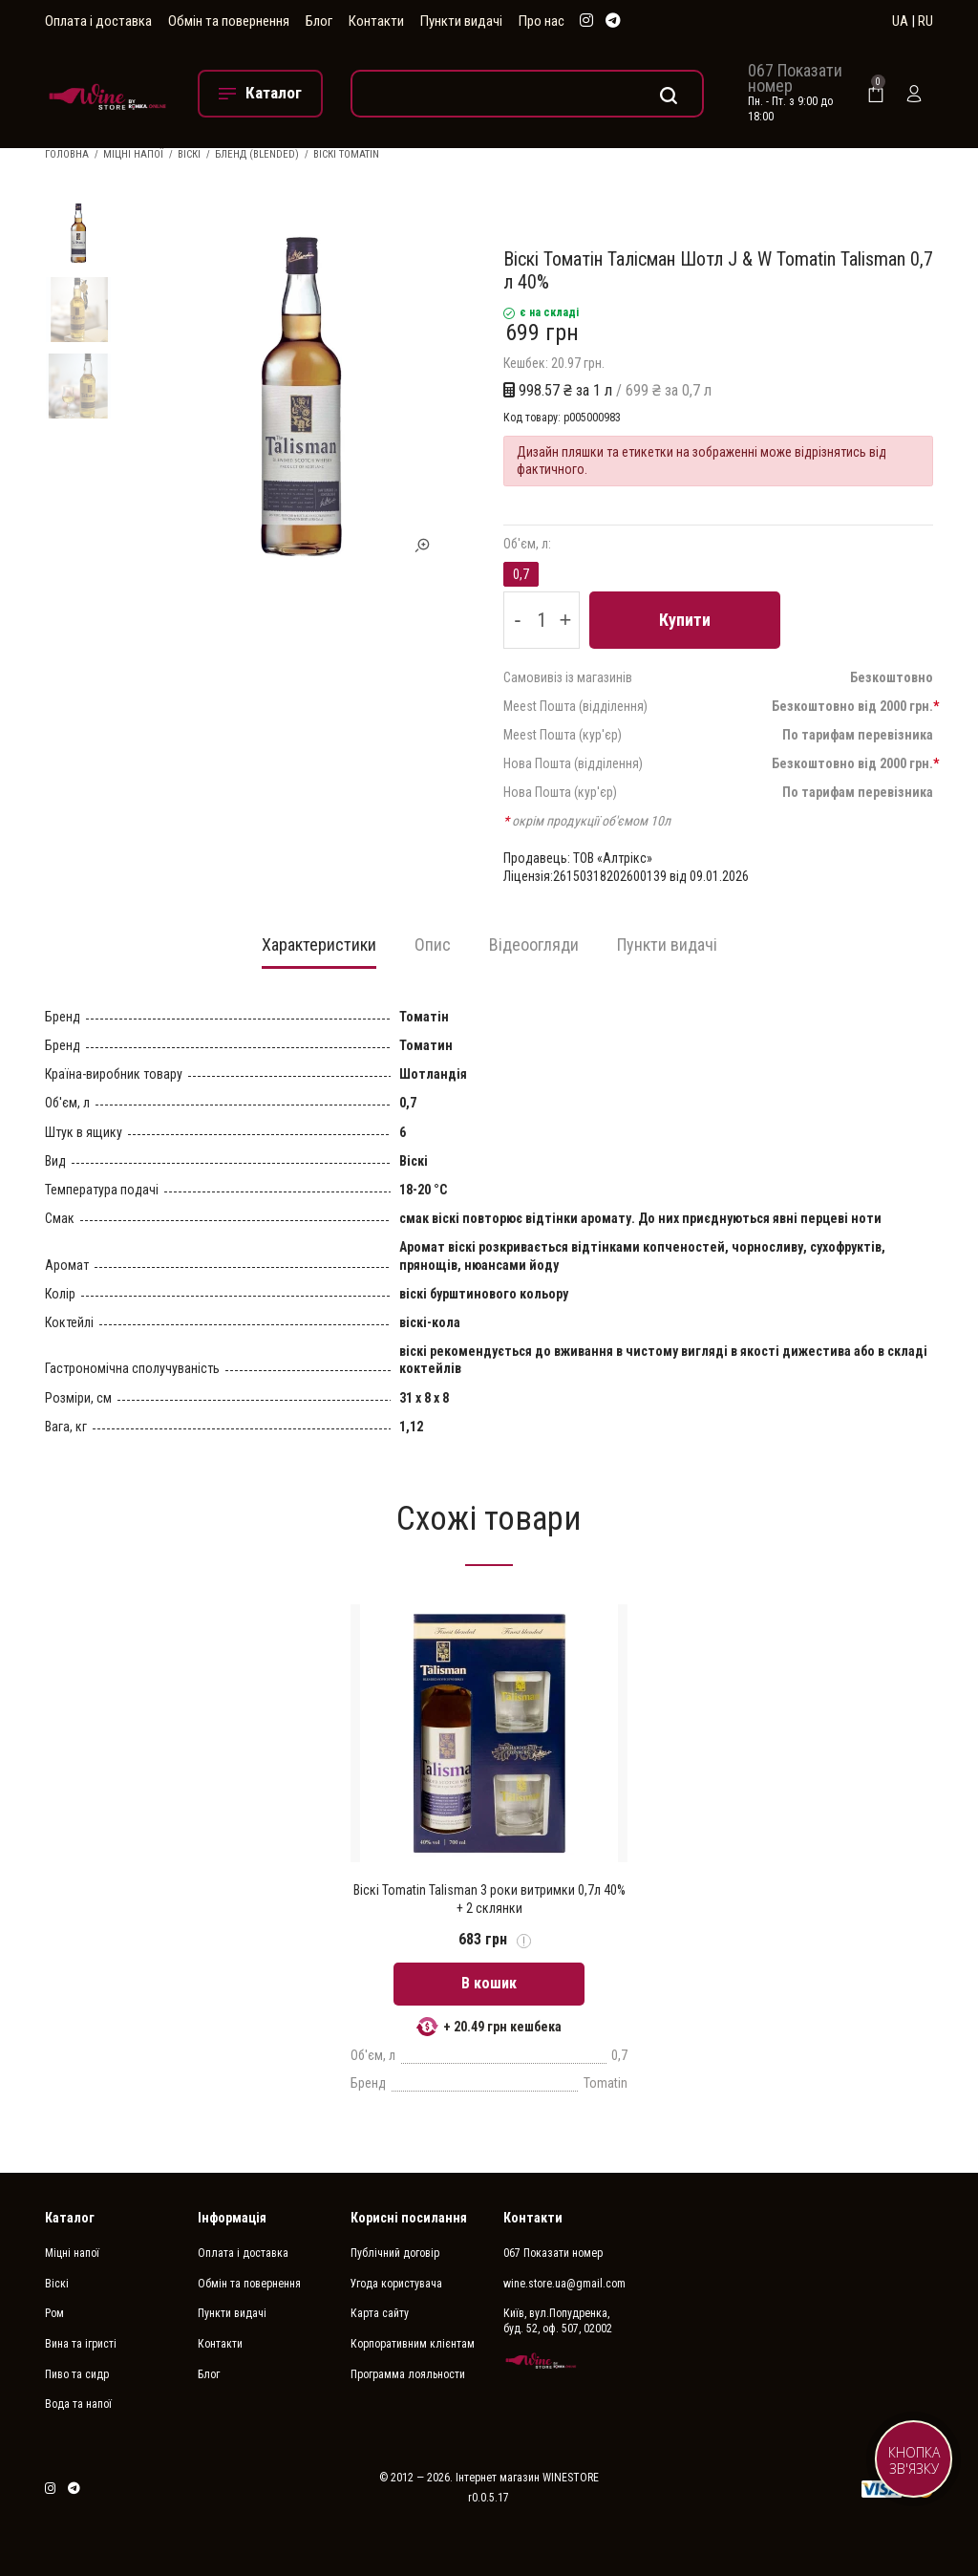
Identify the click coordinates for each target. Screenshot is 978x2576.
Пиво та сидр (77, 2374)
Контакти (376, 21)
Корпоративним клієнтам (413, 2344)
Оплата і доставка (98, 21)
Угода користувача (396, 2283)
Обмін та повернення (228, 21)
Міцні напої (133, 154)
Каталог (70, 2217)
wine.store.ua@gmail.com (564, 2283)
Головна (67, 154)
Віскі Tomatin (346, 154)
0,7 (521, 574)
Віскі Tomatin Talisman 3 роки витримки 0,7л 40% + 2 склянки (489, 1898)
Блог (319, 21)
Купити (685, 620)
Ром (54, 2313)
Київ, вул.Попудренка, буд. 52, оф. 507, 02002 (557, 2321)
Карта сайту (380, 2313)
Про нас (541, 21)
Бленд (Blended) (257, 154)
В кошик (489, 1983)
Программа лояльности (408, 2374)
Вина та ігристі (81, 2344)
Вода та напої (78, 2404)
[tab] (319, 951)
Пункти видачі (461, 21)
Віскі (189, 154)
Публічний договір (395, 2253)
